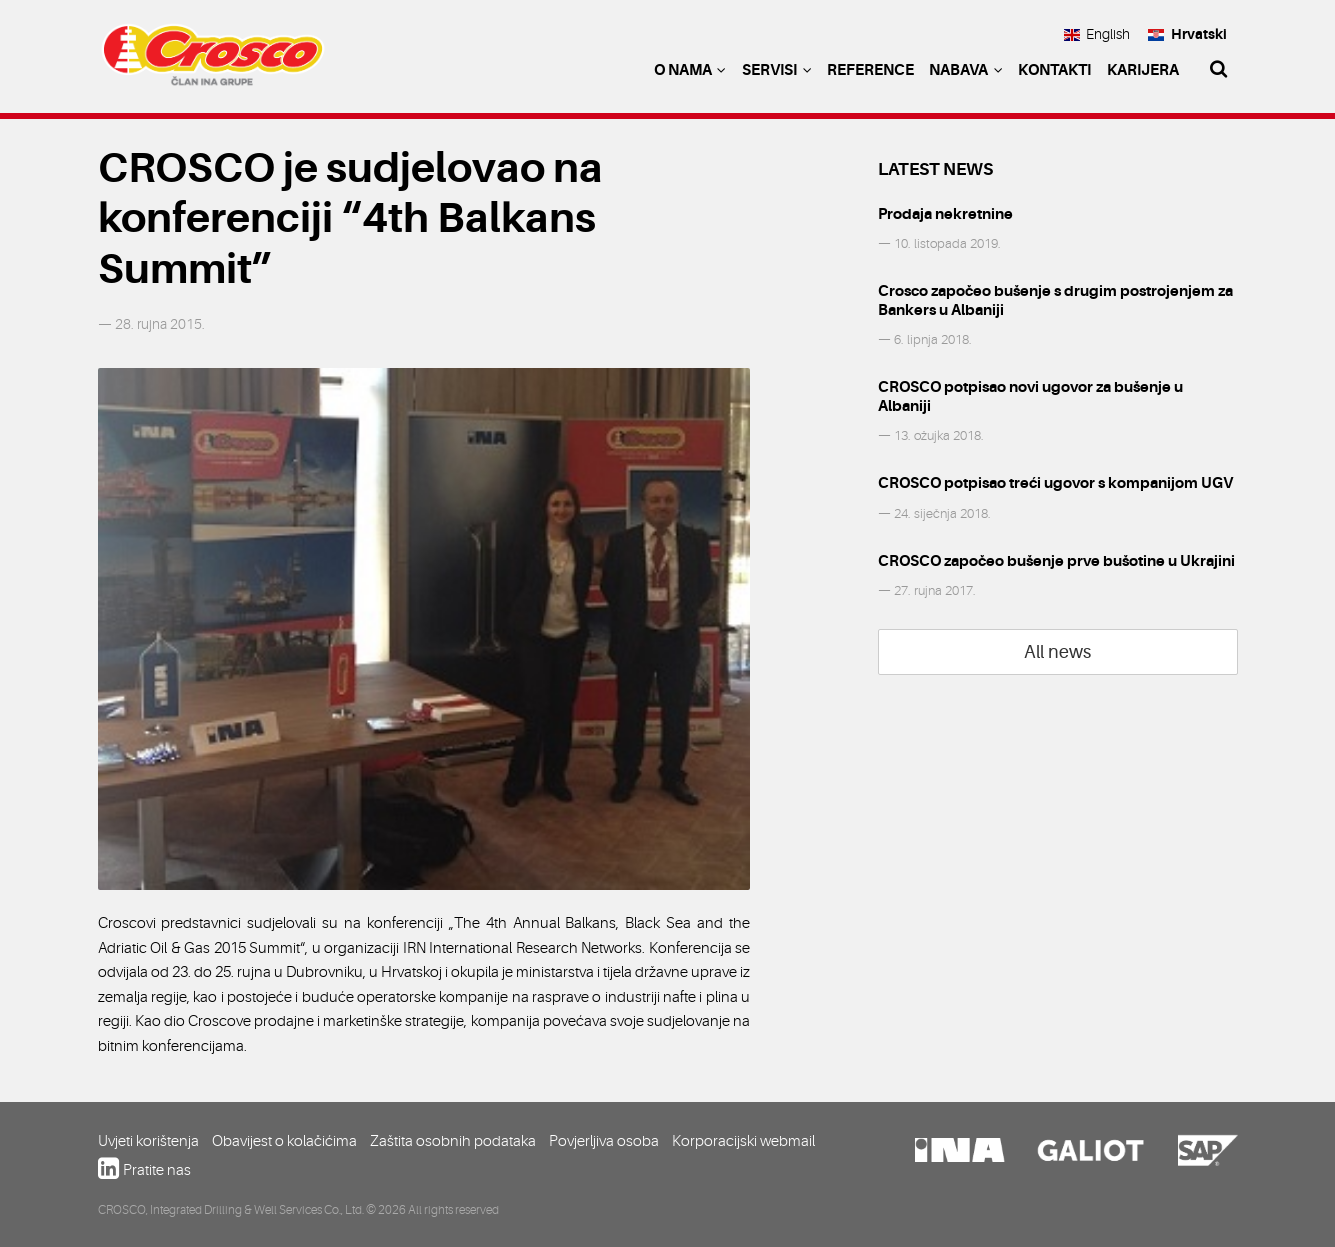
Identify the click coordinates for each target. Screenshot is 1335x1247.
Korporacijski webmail (743, 1141)
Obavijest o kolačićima (284, 1141)
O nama (690, 70)
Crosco (213, 60)
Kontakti (1054, 70)
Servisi (777, 70)
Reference (870, 70)
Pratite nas (157, 1170)
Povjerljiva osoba (604, 1141)
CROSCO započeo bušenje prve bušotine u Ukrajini (1056, 561)
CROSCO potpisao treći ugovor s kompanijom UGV (1055, 483)
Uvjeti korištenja (148, 1141)
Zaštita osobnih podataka (453, 1141)
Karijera (1143, 70)
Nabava (966, 70)
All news (1057, 652)
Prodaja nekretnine (945, 214)
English (1096, 34)
